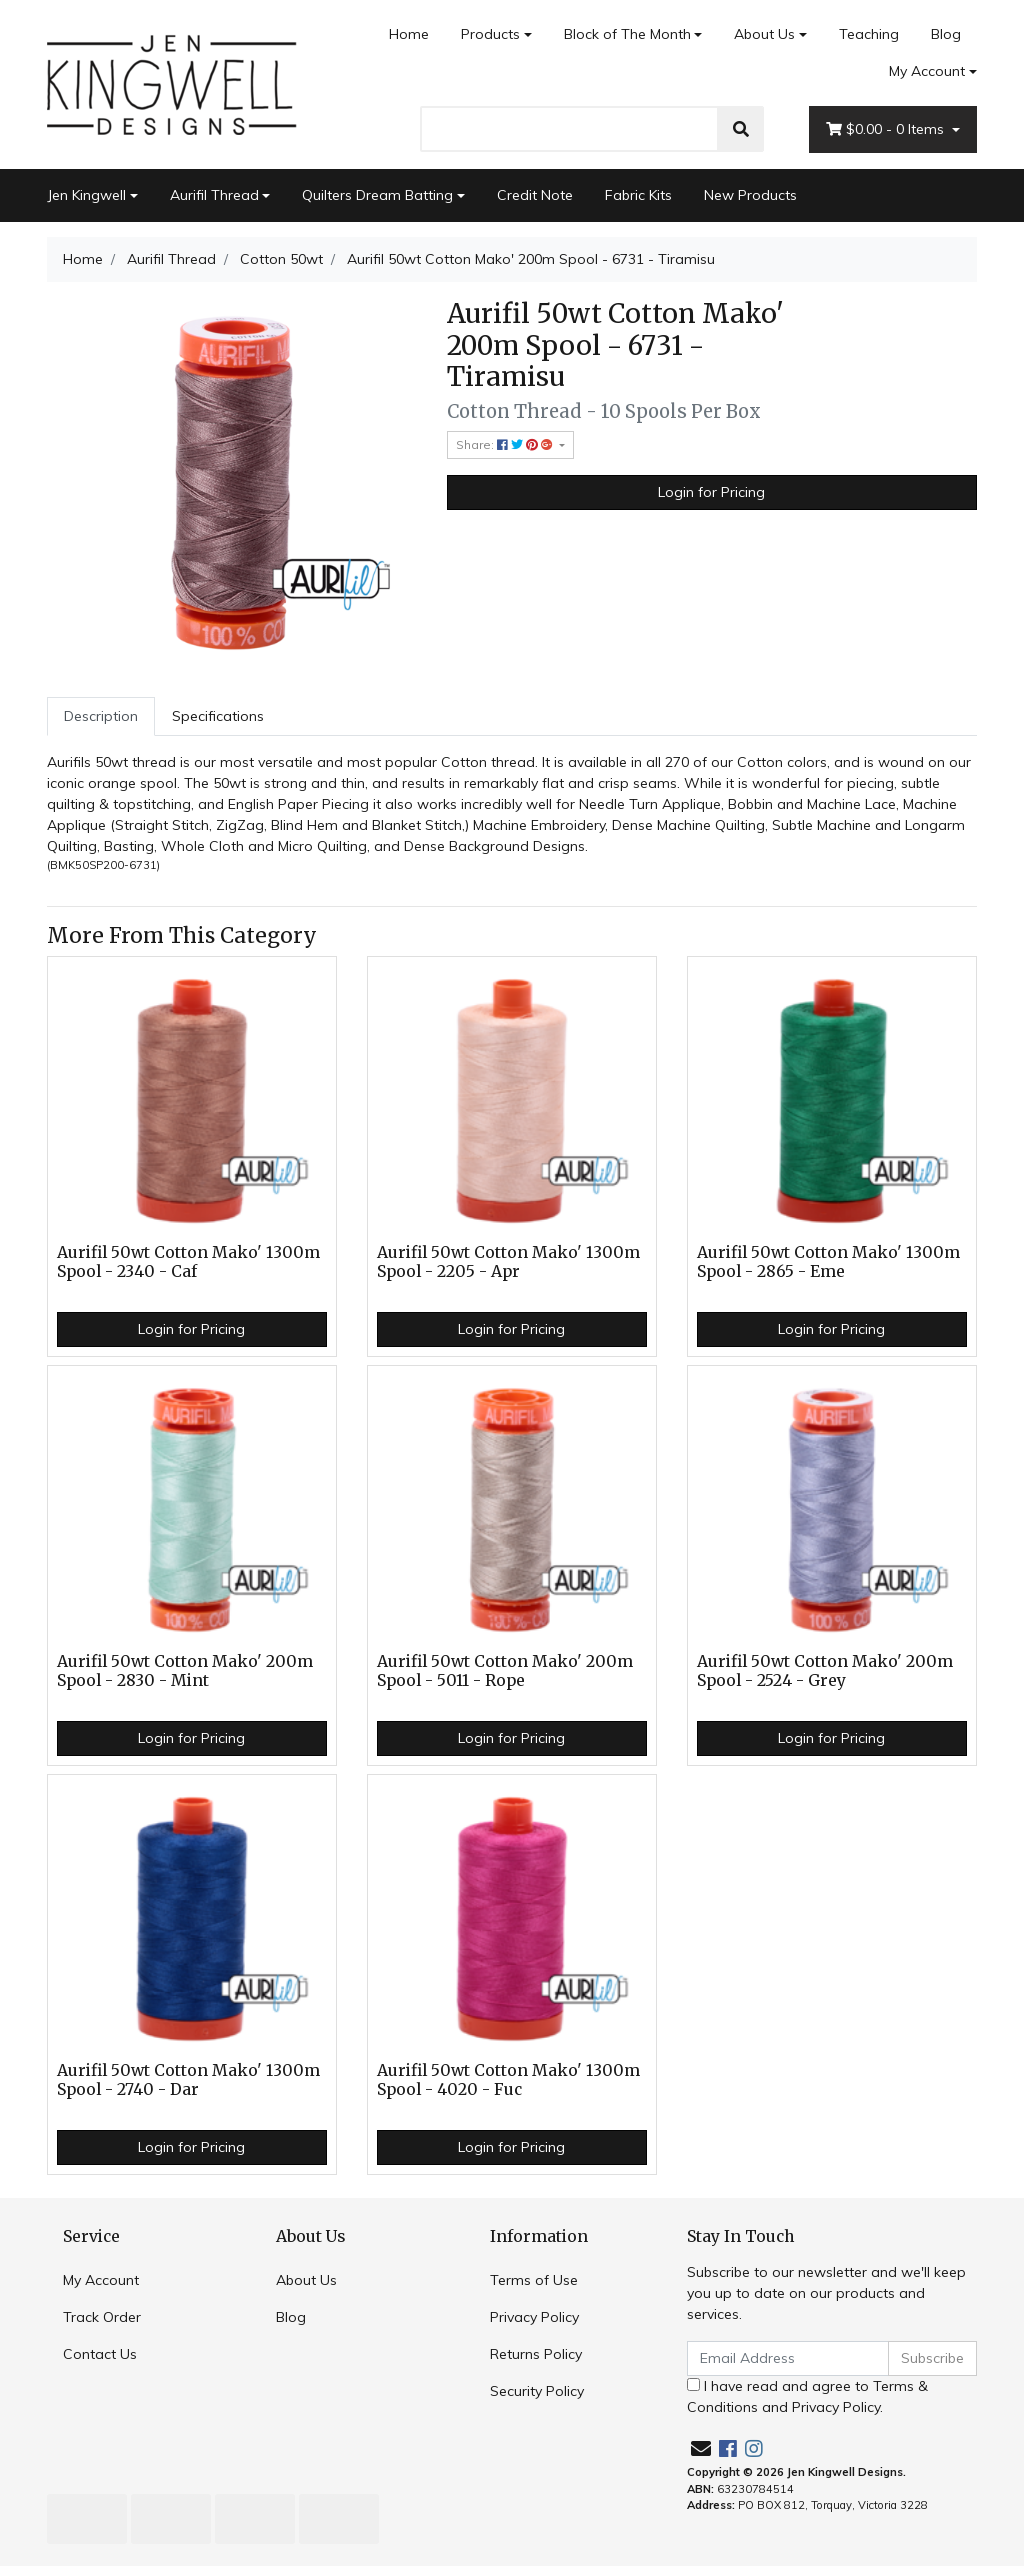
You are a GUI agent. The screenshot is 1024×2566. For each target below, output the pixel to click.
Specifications (218, 716)
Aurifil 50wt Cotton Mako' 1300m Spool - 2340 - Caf (188, 1262)
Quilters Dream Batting (377, 195)
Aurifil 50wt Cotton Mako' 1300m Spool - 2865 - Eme (828, 1262)
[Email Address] (788, 2358)
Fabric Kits (638, 195)
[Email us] (701, 2448)
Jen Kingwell (86, 195)
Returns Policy (536, 2354)
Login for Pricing (711, 492)
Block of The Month (627, 34)
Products (490, 34)
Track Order (102, 2317)
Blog (946, 34)
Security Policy (537, 2391)
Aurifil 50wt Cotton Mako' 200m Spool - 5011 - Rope (505, 1671)
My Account (101, 2280)
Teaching (869, 34)
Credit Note (535, 195)
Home (409, 34)
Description (101, 716)
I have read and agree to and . (807, 2396)
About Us (764, 34)
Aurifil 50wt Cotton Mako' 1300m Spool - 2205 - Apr (508, 1262)
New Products (750, 195)
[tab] (101, 716)
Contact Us (100, 2354)
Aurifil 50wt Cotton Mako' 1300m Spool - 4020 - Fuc (508, 2080)
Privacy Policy (534, 2317)
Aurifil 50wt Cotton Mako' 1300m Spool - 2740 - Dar (188, 2080)
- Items (887, 129)
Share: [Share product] (506, 444)
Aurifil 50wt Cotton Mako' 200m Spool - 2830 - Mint (185, 1671)
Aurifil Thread (214, 195)
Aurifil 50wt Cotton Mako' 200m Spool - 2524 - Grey (825, 1671)
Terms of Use (534, 2280)
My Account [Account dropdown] (927, 71)
